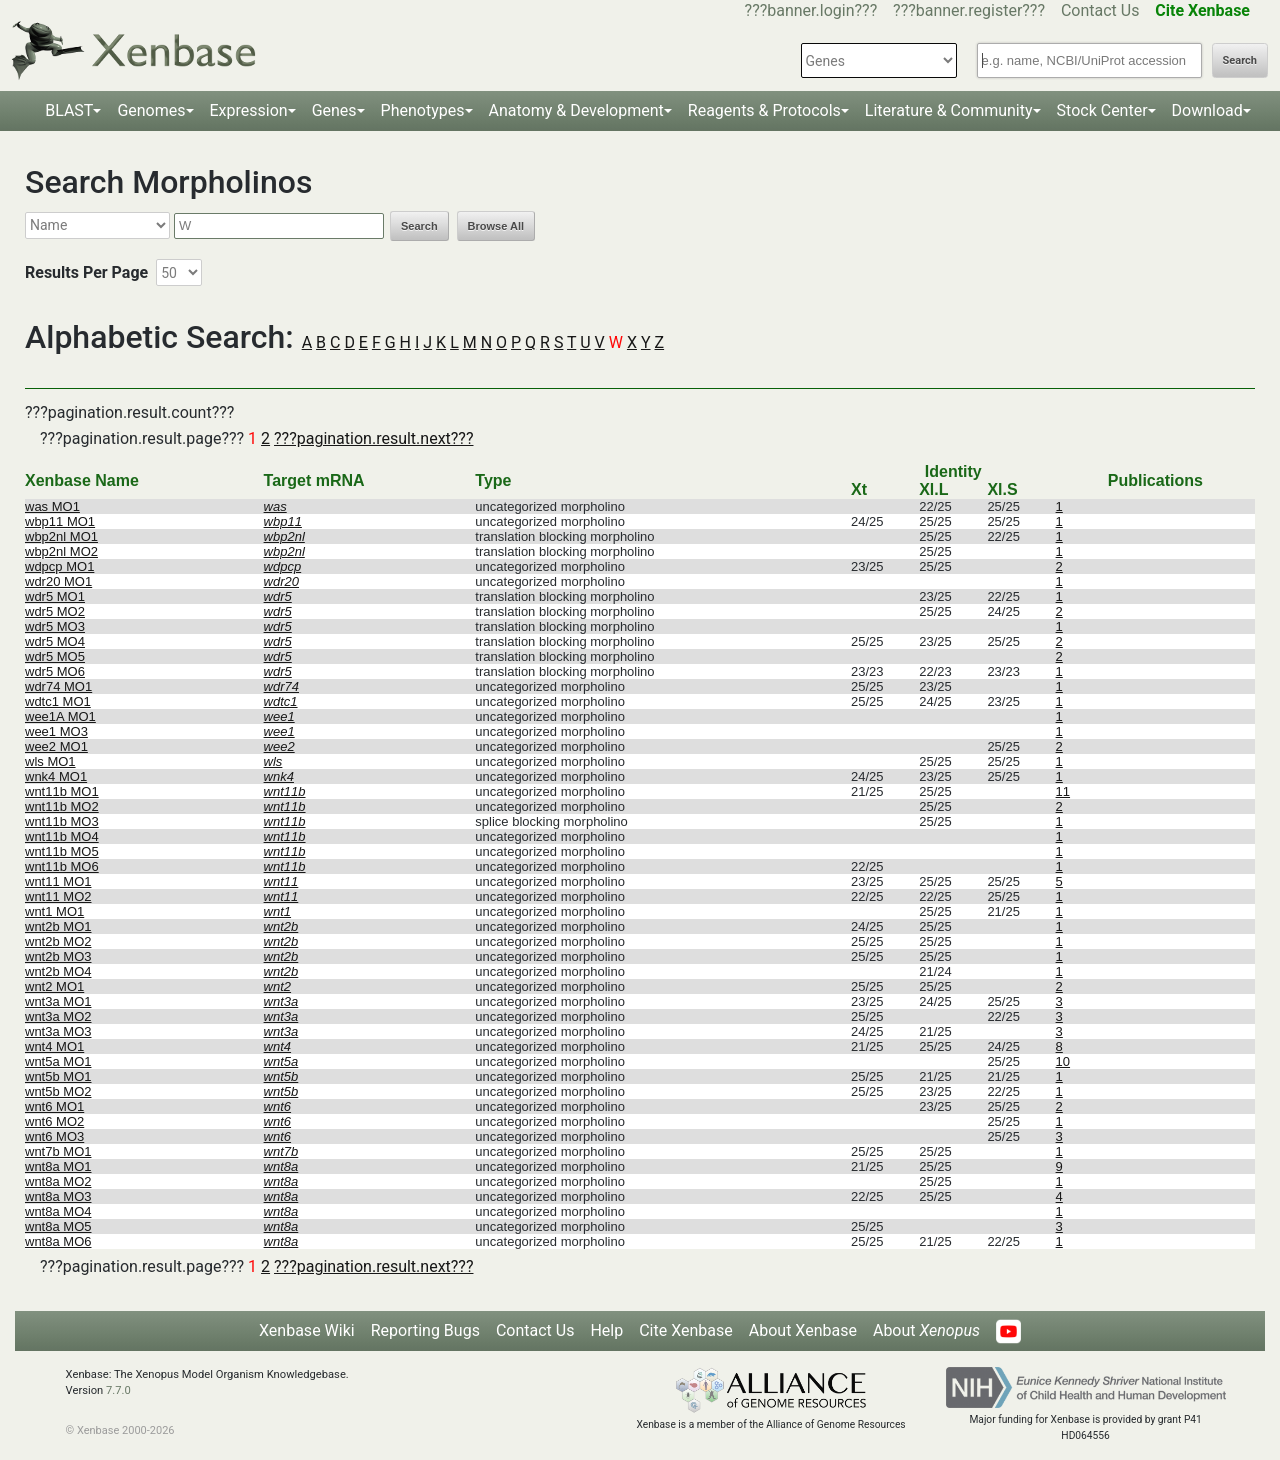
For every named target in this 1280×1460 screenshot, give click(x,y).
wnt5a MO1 (58, 1061)
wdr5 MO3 (55, 626)
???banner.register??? (969, 10)
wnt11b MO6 (62, 866)
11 (1063, 791)
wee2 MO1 (56, 746)
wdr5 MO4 (55, 641)
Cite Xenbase (686, 1330)
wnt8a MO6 (58, 1241)
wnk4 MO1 (56, 776)
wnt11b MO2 (62, 806)
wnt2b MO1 (58, 926)
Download (1207, 110)
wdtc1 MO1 (58, 701)
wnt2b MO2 (58, 941)
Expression (249, 110)
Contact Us (1100, 10)
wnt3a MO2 (58, 1016)
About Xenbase (803, 1330)
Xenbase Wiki (307, 1330)
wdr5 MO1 (55, 596)
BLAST (69, 110)
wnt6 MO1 (54, 1106)
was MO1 (52, 506)
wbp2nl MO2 (61, 551)
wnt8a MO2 (58, 1181)
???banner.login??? (811, 10)
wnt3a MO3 (58, 1031)
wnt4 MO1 (54, 1046)
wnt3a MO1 (58, 1001)
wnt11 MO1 (58, 881)
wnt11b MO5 (62, 851)
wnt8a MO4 (58, 1211)
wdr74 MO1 (58, 686)
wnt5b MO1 (58, 1076)
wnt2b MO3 (58, 956)
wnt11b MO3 (62, 821)
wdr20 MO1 (58, 581)
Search (1240, 60)
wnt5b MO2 (58, 1091)
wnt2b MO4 (58, 971)
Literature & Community (949, 110)
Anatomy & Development (576, 110)
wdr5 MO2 (55, 611)
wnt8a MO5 (58, 1226)
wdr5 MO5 (55, 656)
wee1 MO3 (56, 731)
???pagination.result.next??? (373, 438)
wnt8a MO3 (58, 1196)
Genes (334, 110)
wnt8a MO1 (58, 1166)
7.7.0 (118, 1390)
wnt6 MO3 (54, 1136)
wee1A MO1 (60, 716)
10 (1063, 1061)
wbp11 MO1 (60, 521)
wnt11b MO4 (62, 836)
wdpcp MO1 (59, 566)
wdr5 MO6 (55, 671)
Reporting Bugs (425, 1330)
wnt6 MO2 (54, 1121)
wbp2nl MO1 (61, 536)
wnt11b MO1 (62, 791)
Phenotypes (423, 110)
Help (606, 1330)
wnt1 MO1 (54, 911)
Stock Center (1102, 110)
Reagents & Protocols (764, 110)
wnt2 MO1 (54, 986)
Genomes (151, 110)
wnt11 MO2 (58, 896)
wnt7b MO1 (58, 1151)
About (926, 1330)
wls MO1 (50, 761)
